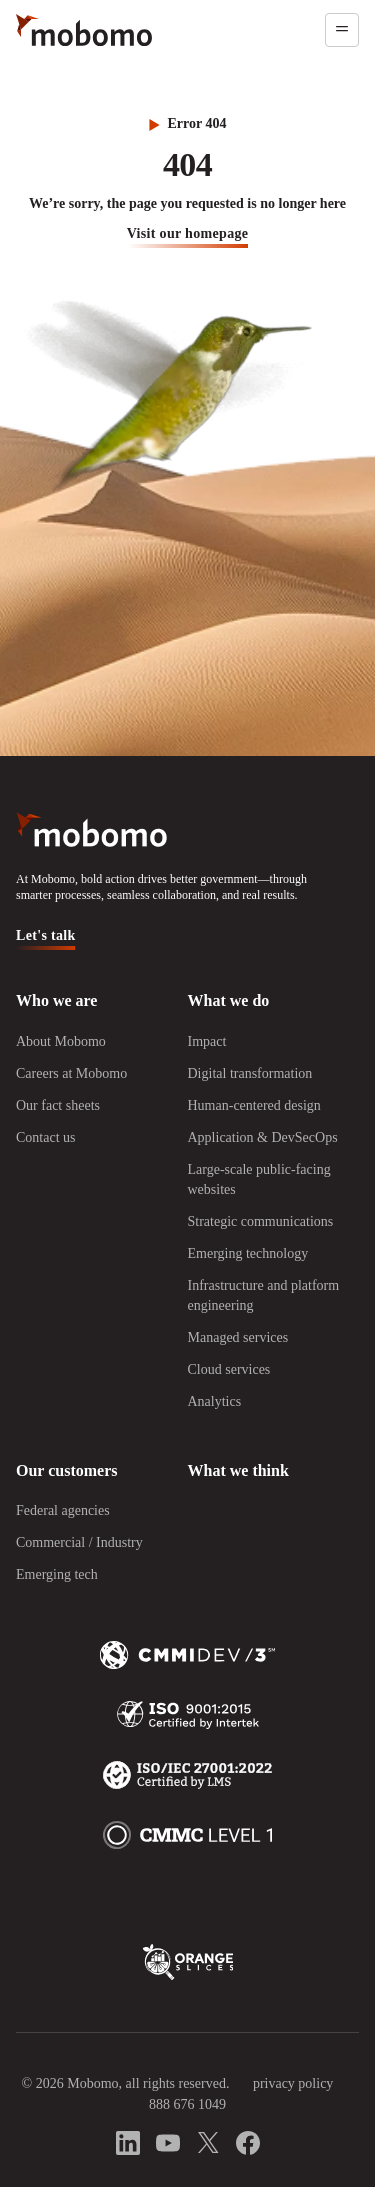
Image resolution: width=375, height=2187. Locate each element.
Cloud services (229, 1369)
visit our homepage (188, 233)
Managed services (238, 1337)
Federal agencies (63, 1510)
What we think (238, 1470)
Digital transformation (250, 1073)
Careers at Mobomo (71, 1073)
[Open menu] (342, 30)
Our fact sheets (58, 1105)
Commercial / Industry (79, 1542)
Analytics (215, 1401)
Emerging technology (248, 1253)
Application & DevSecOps (263, 1137)
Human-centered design (254, 1105)
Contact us (46, 1137)
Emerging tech (57, 1574)
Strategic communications (261, 1221)
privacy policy (293, 2083)
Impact (207, 1041)
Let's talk (46, 935)
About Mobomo (61, 1041)
